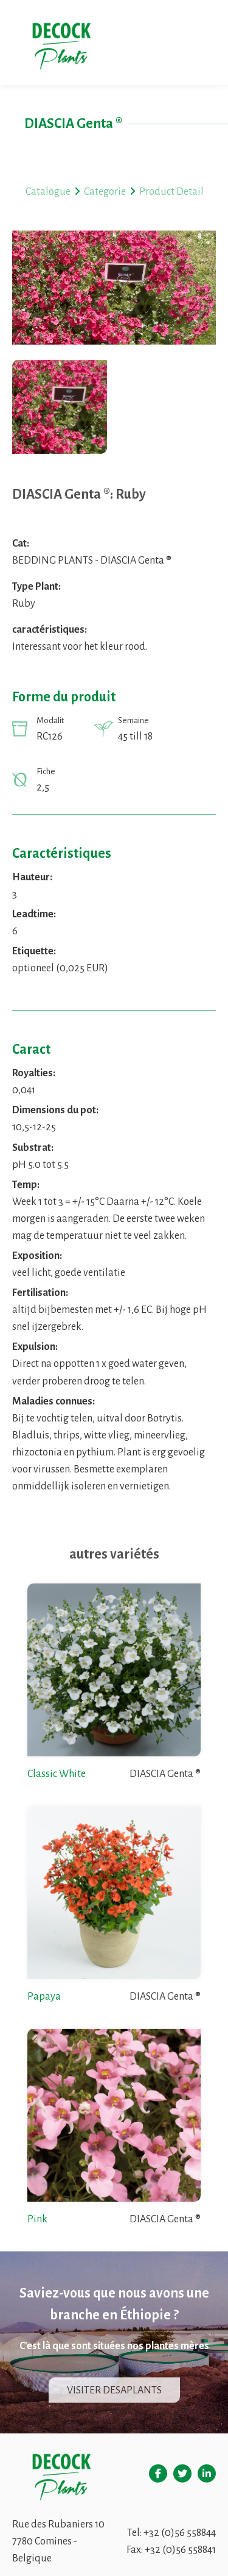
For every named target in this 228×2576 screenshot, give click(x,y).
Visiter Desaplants (114, 2390)
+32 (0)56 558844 (179, 2532)
